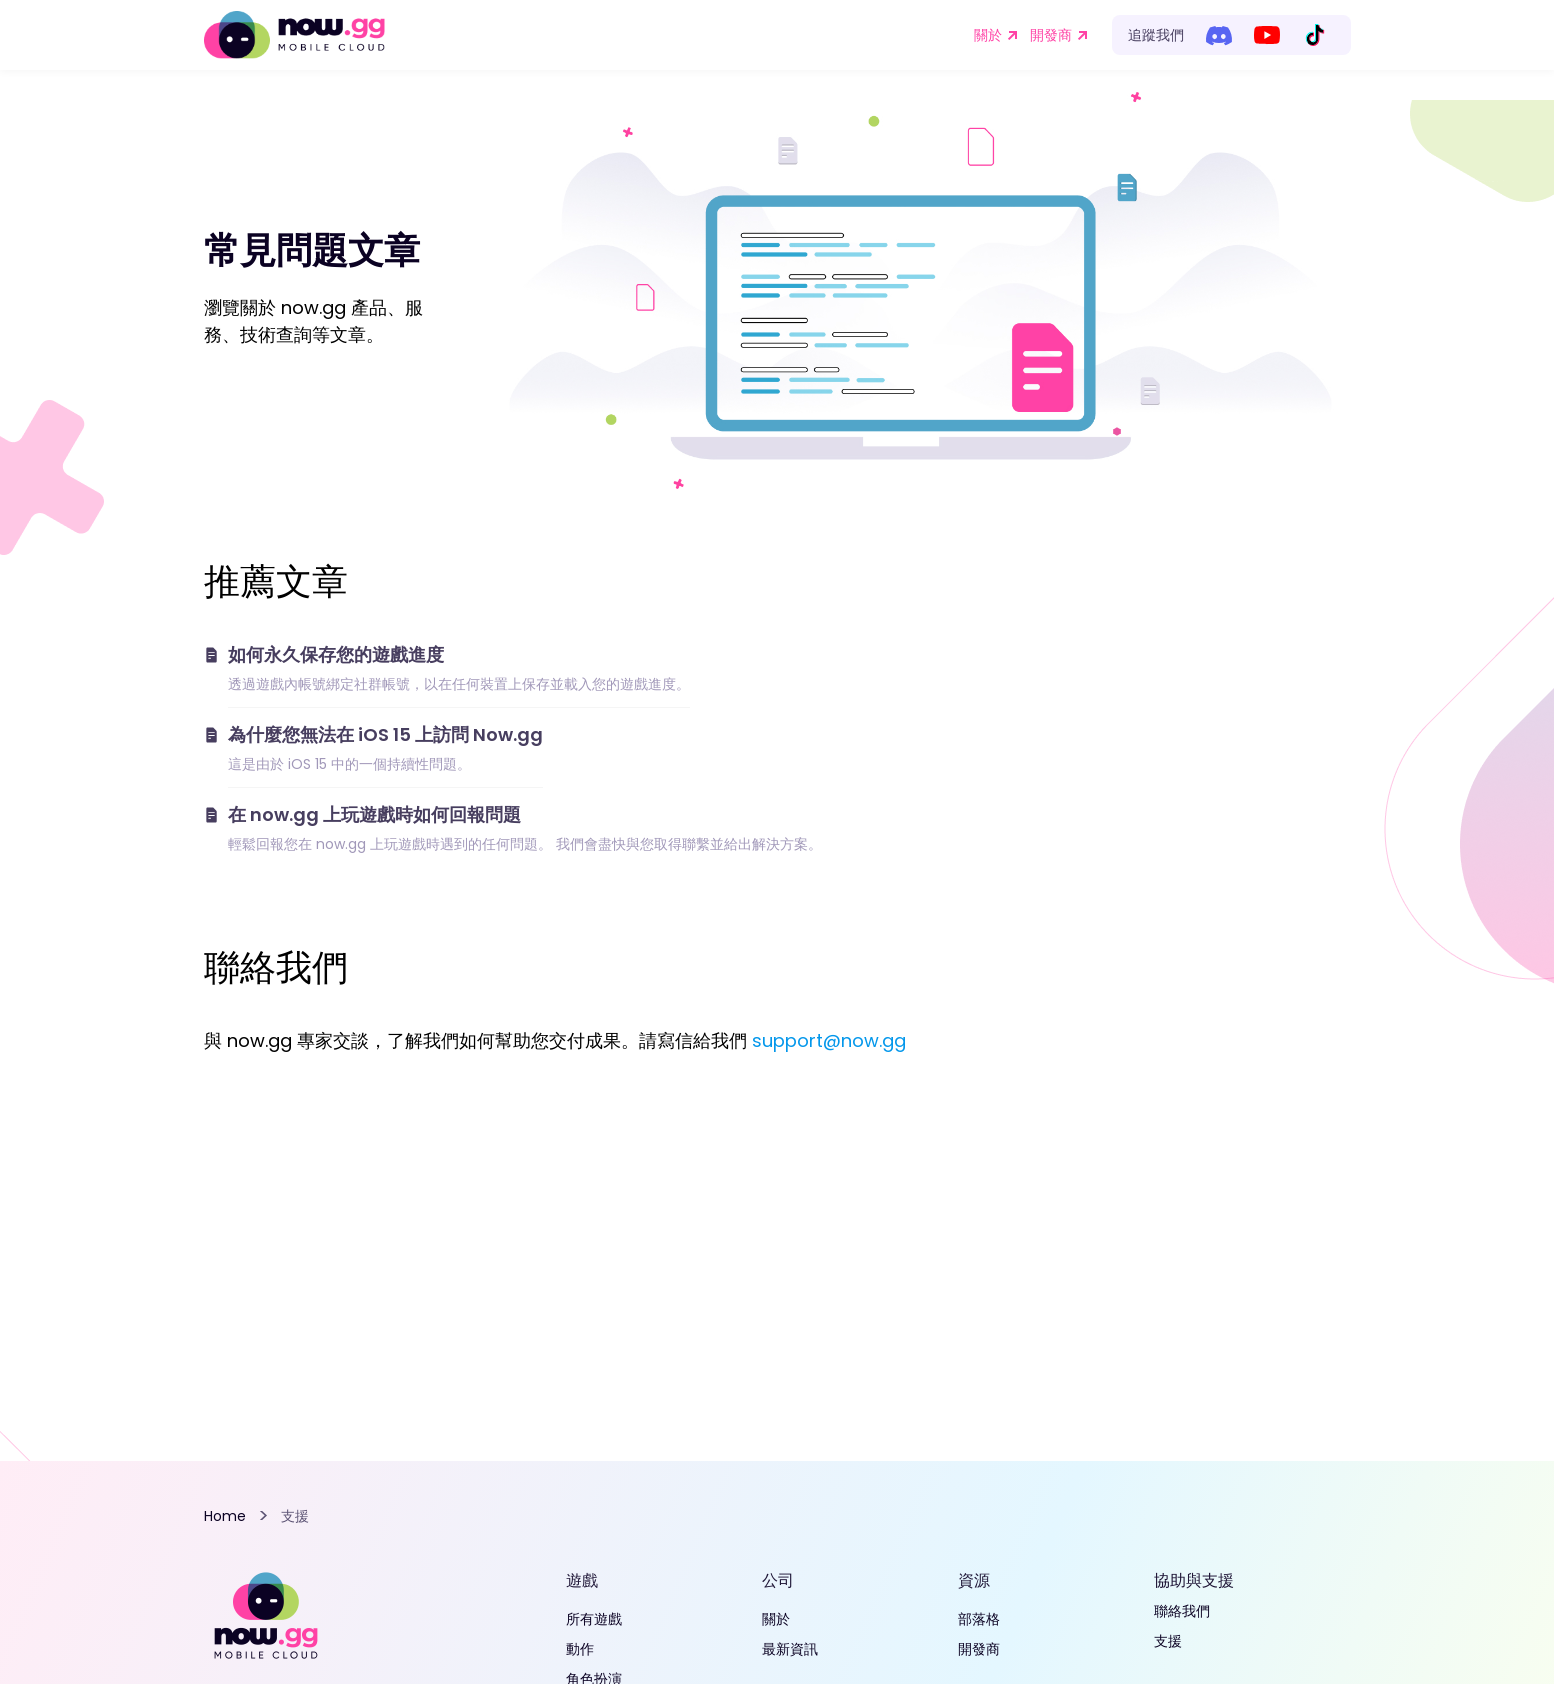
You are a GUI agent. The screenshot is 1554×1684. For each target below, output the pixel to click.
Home (225, 1516)
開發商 (1051, 35)
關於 (988, 35)
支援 (1168, 1641)
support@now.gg (829, 1040)
